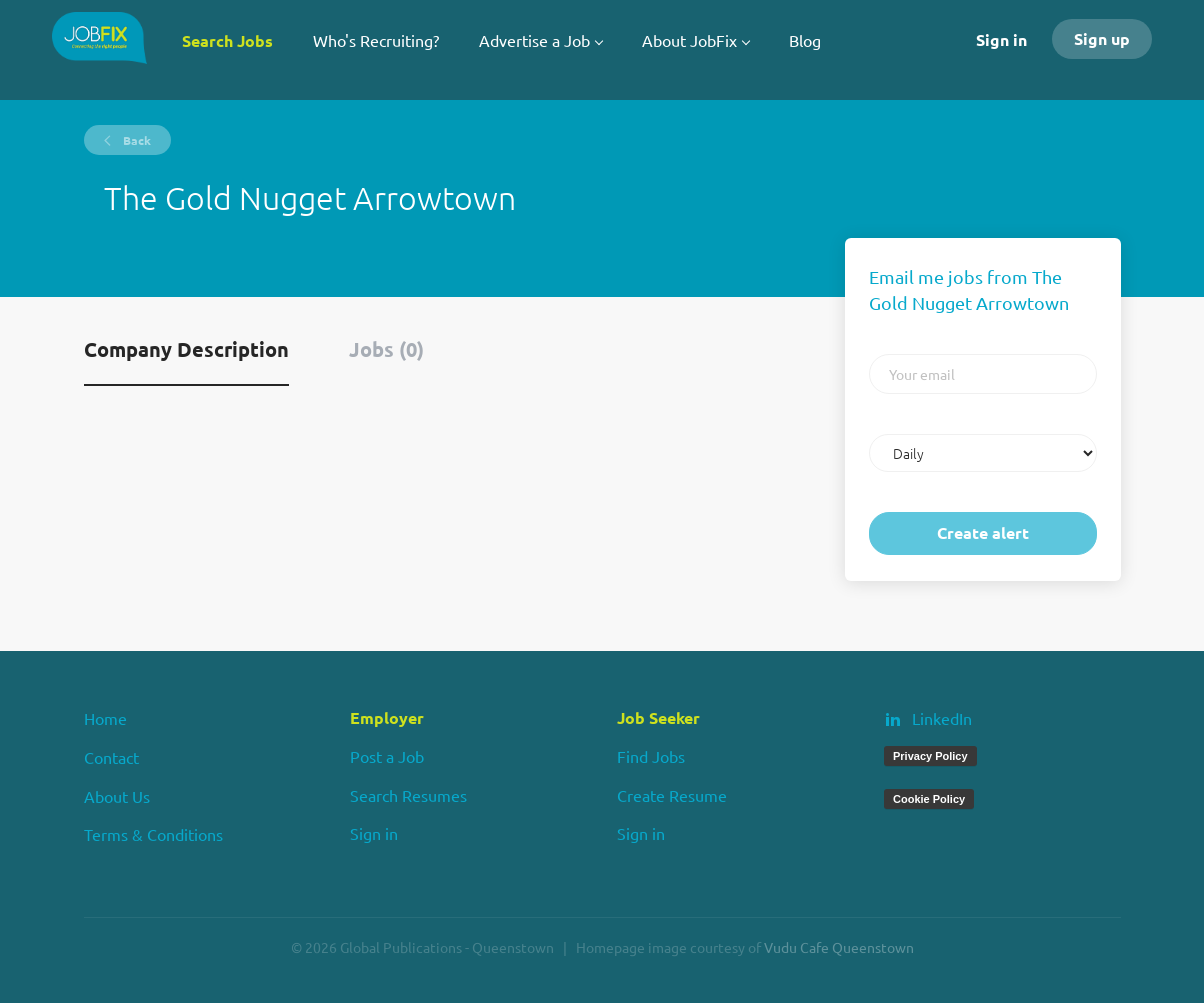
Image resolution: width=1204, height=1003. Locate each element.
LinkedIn (942, 718)
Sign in (1001, 39)
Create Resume (672, 795)
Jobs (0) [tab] (386, 349)
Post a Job (387, 756)
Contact (111, 757)
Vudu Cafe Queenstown (839, 947)
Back (135, 140)
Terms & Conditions (153, 834)
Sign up (1102, 38)
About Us (117, 796)
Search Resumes (408, 795)
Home (105, 718)
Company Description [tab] (186, 349)
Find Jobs (651, 756)
